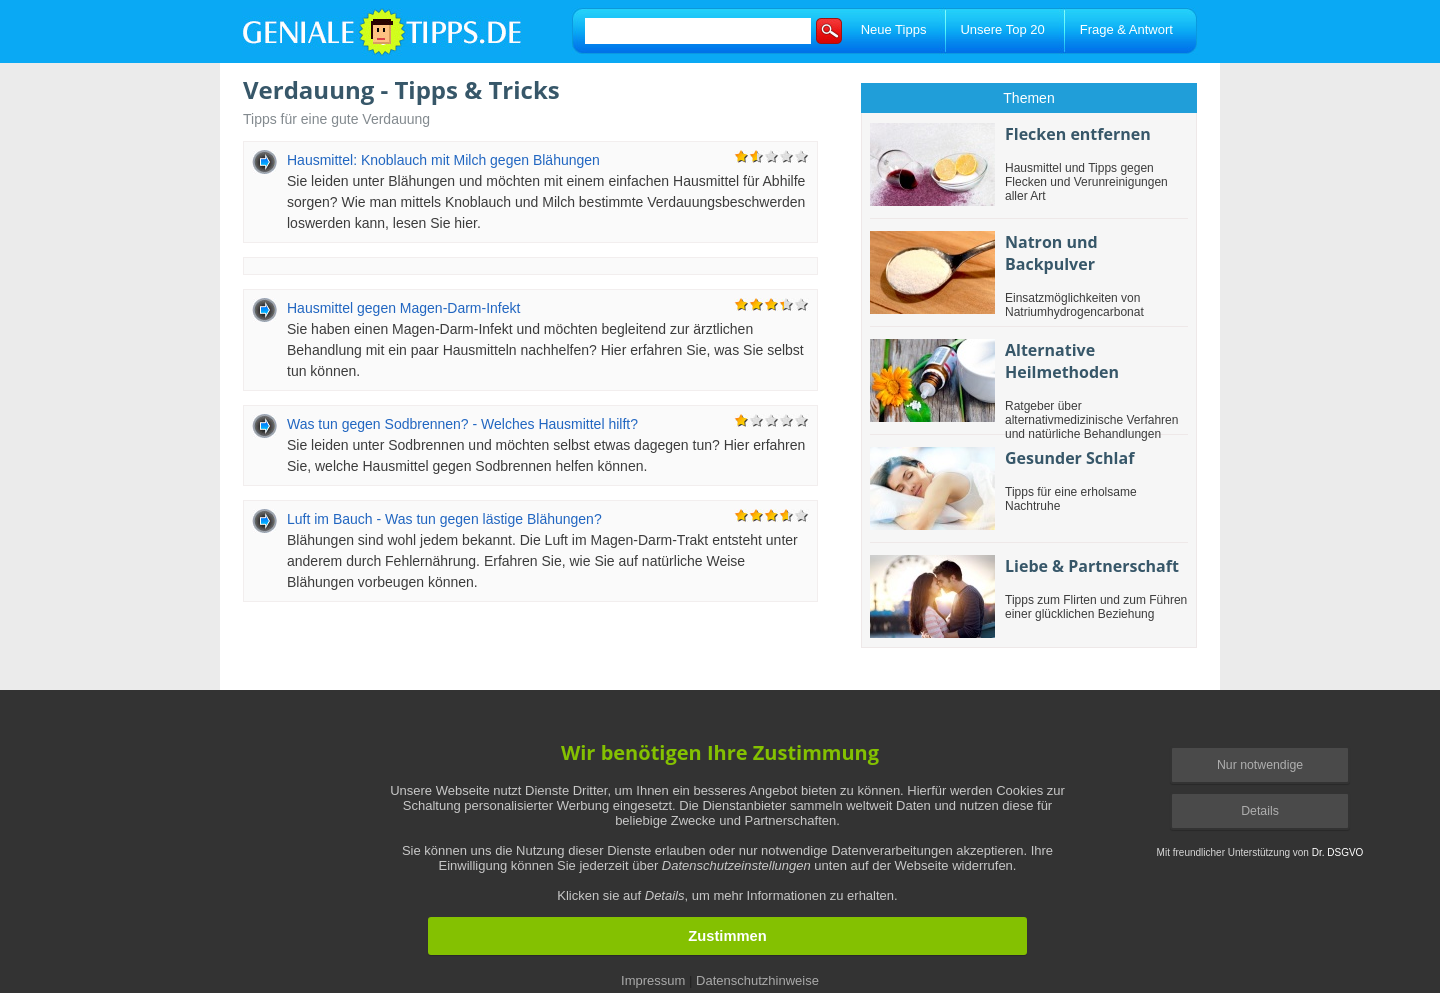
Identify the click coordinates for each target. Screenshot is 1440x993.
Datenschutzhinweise (757, 980)
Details (1260, 811)
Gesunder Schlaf (1069, 458)
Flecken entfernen (1078, 134)
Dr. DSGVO (1338, 852)
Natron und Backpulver (1051, 253)
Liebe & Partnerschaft (1092, 566)
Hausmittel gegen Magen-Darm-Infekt (403, 308)
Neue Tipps (894, 29)
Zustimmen (727, 936)
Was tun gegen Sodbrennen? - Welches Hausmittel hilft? (462, 424)
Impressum (653, 980)
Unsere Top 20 (1002, 29)
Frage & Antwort (1126, 29)
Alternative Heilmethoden (1062, 361)
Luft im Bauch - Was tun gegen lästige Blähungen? (444, 519)
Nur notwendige (1260, 765)
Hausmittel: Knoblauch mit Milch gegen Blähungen (443, 160)
